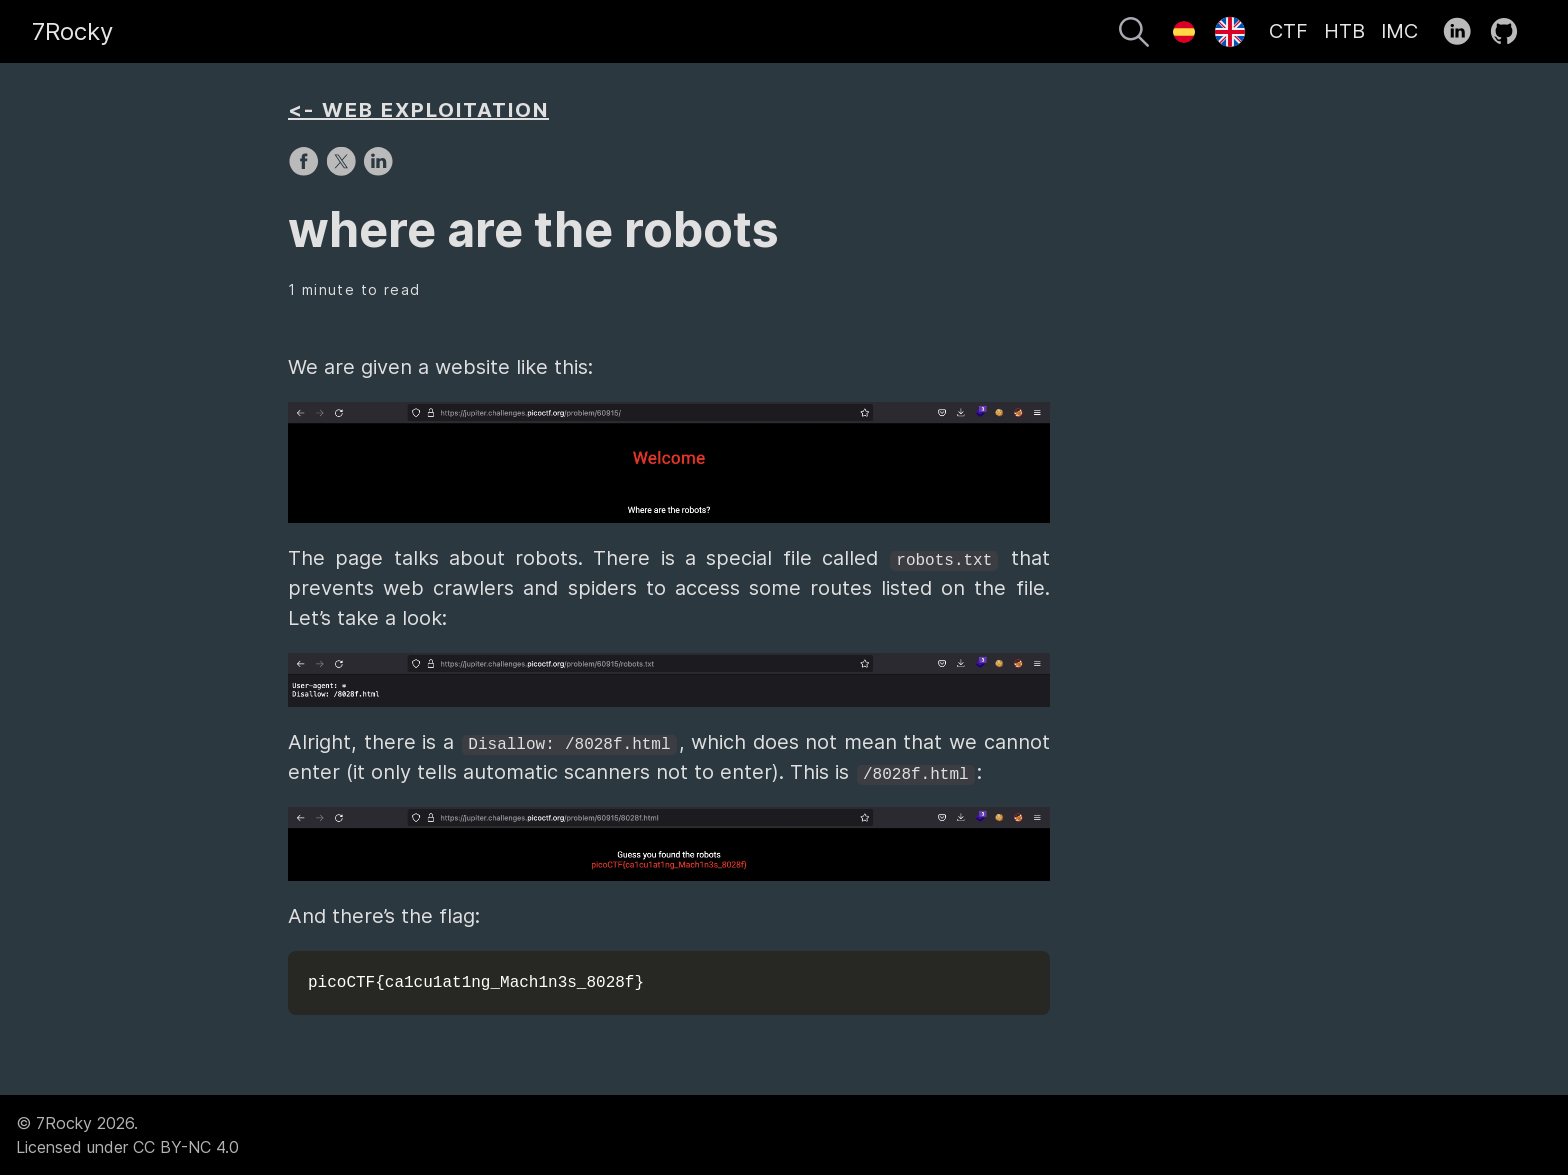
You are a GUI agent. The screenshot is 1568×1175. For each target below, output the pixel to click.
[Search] (1134, 35)
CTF (1288, 31)
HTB (1344, 31)
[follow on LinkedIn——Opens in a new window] (1463, 32)
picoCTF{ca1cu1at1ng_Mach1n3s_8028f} (476, 983)
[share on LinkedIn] (378, 171)
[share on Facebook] (306, 171)
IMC (1399, 31)
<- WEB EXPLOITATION (418, 110)
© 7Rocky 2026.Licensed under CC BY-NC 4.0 (127, 1135)
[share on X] (343, 171)
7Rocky (72, 31)
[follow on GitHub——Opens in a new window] (1510, 32)
